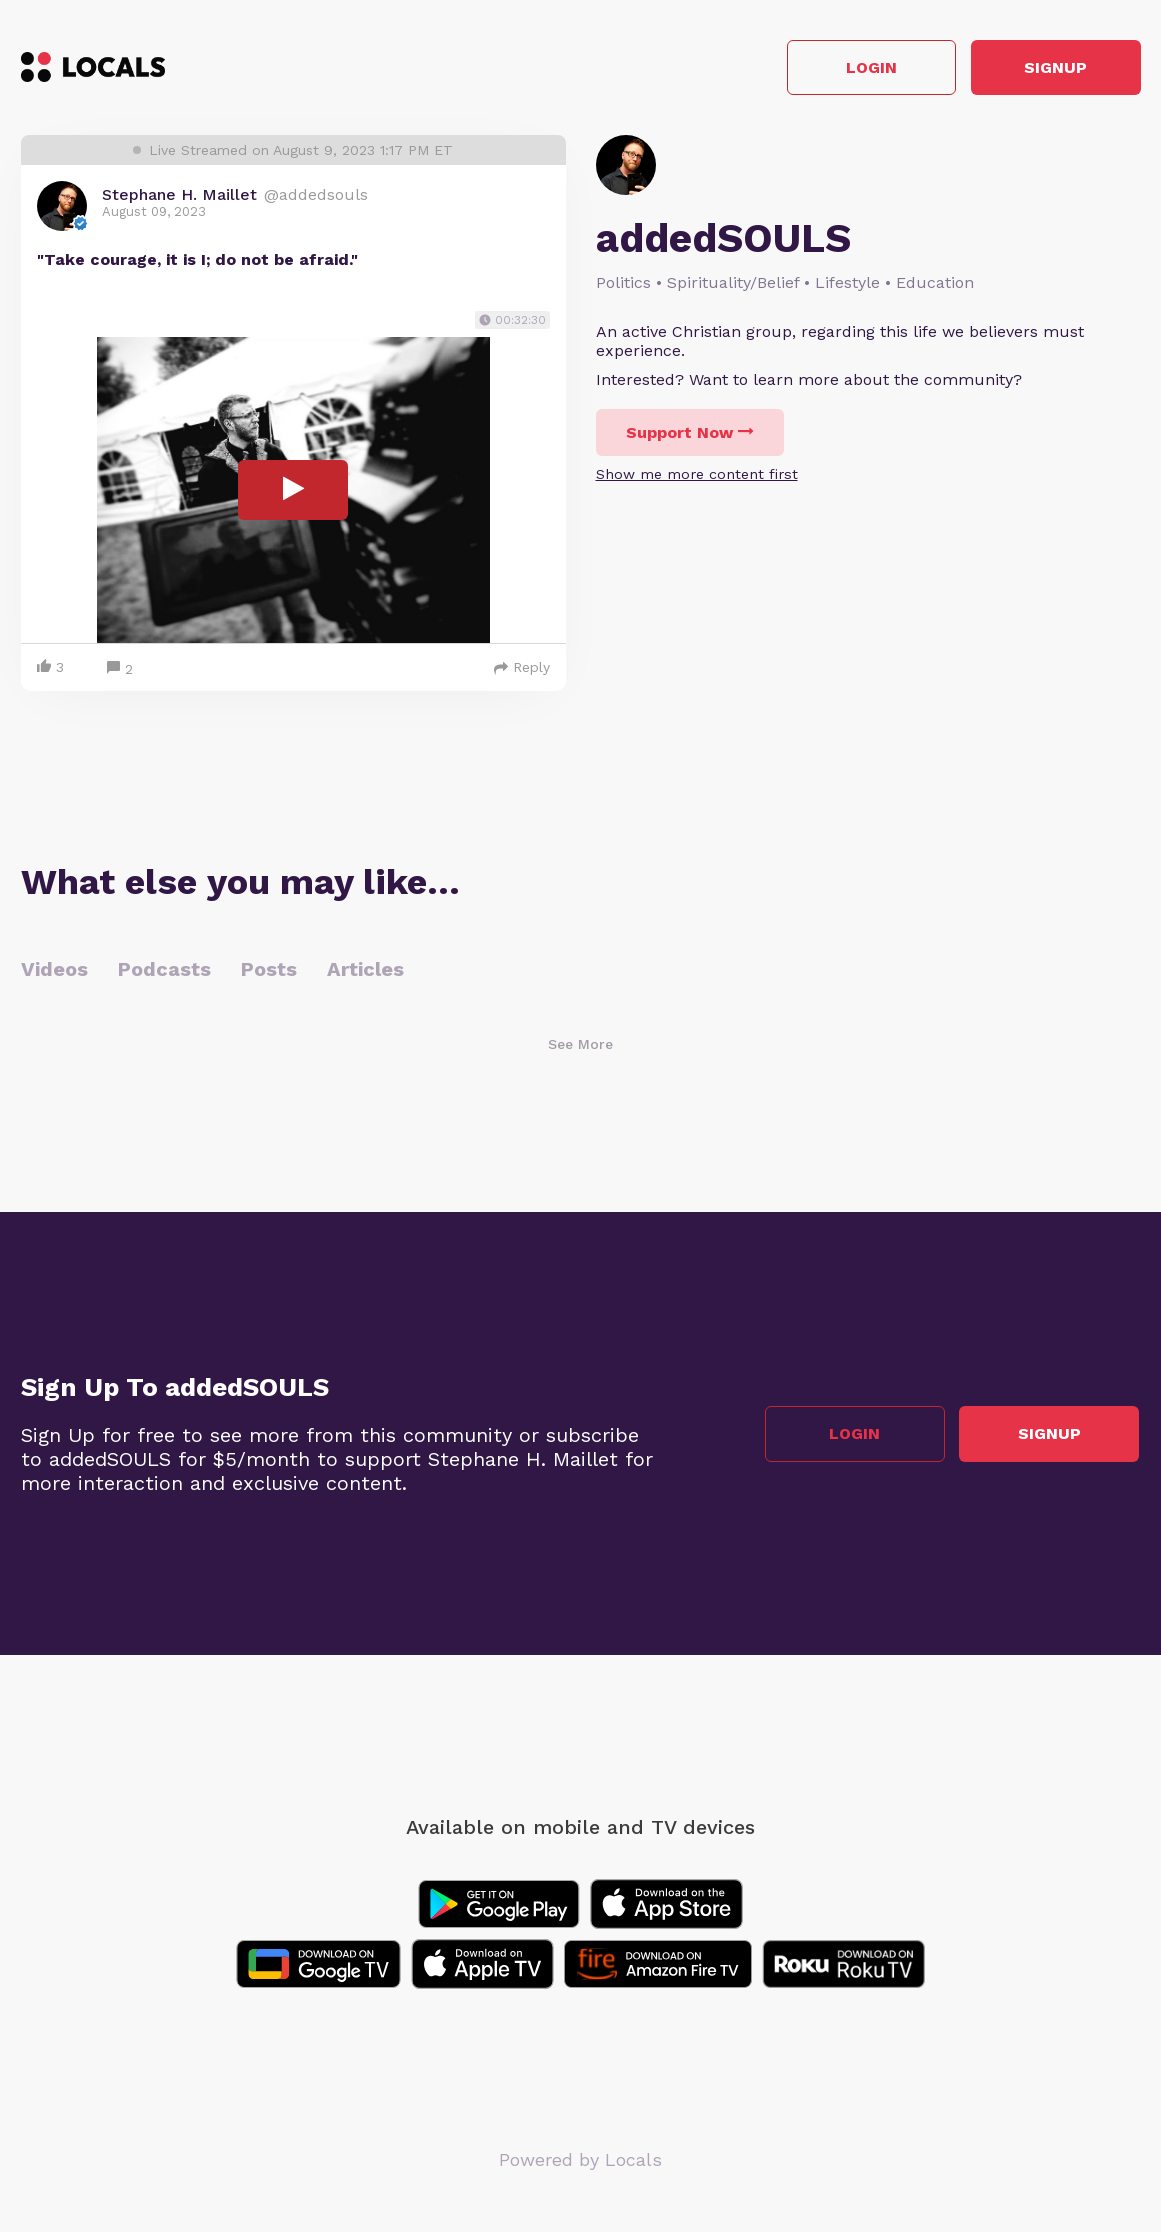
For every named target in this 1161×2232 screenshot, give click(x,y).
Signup (1050, 68)
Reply (522, 669)
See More (580, 1046)
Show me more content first (697, 475)
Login (855, 68)
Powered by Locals (580, 2161)
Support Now (690, 433)
